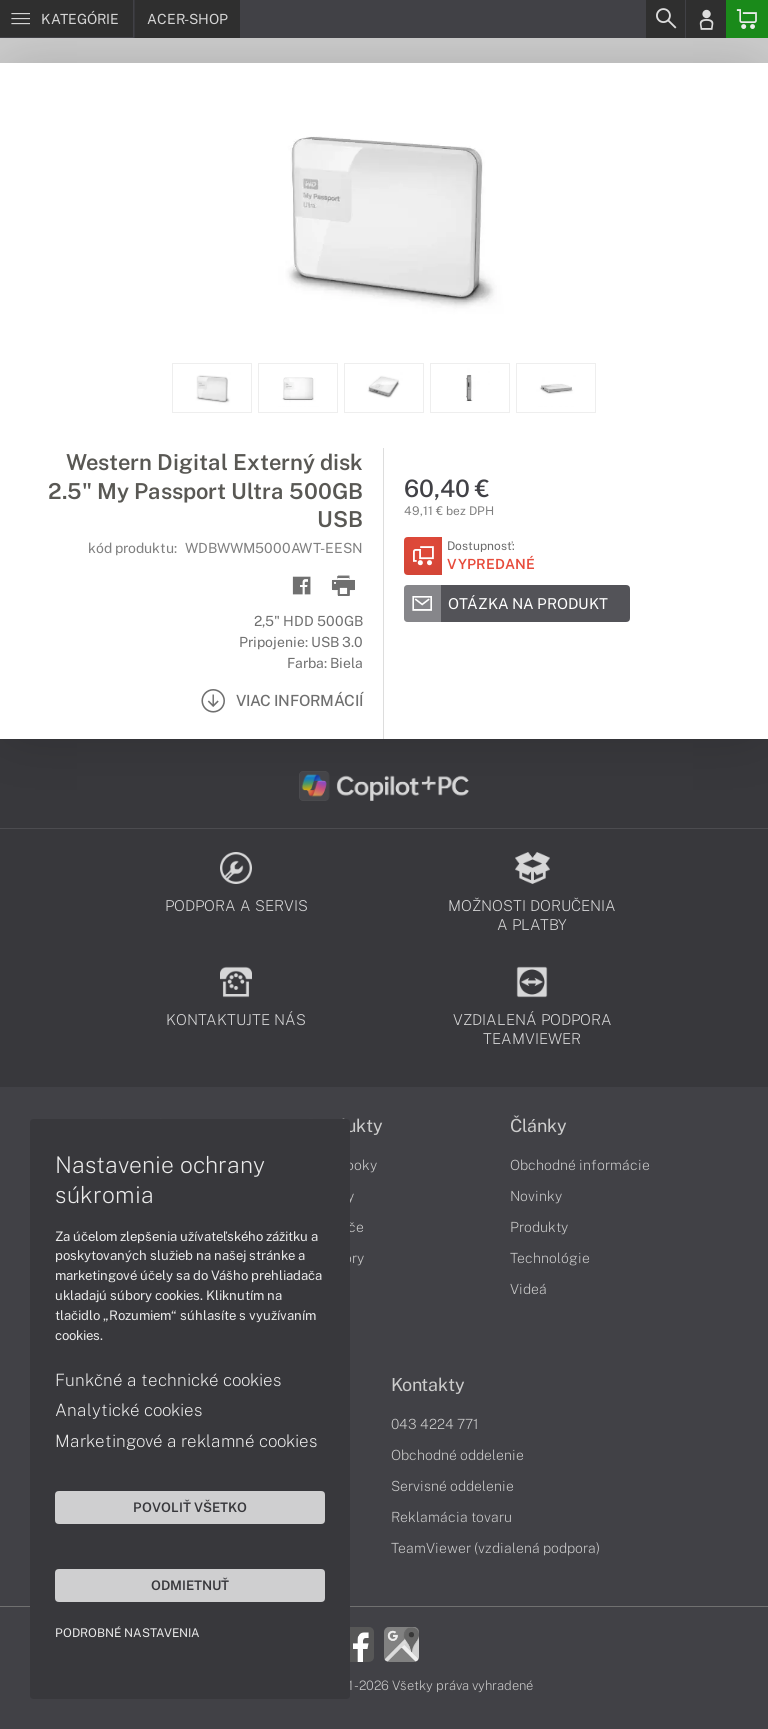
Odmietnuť (190, 1585)
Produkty (539, 1227)
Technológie (550, 1258)
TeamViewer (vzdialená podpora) (495, 1548)
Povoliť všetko (190, 1507)
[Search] (665, 19)
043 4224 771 (435, 1424)
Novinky (536, 1196)
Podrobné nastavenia (127, 1633)
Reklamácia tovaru (451, 1517)
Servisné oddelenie (452, 1486)
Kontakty (428, 1385)
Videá (528, 1289)
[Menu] (66, 19)
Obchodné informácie (580, 1165)
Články (538, 1126)
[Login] (706, 19)
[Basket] (747, 19)
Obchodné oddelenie (457, 1455)
